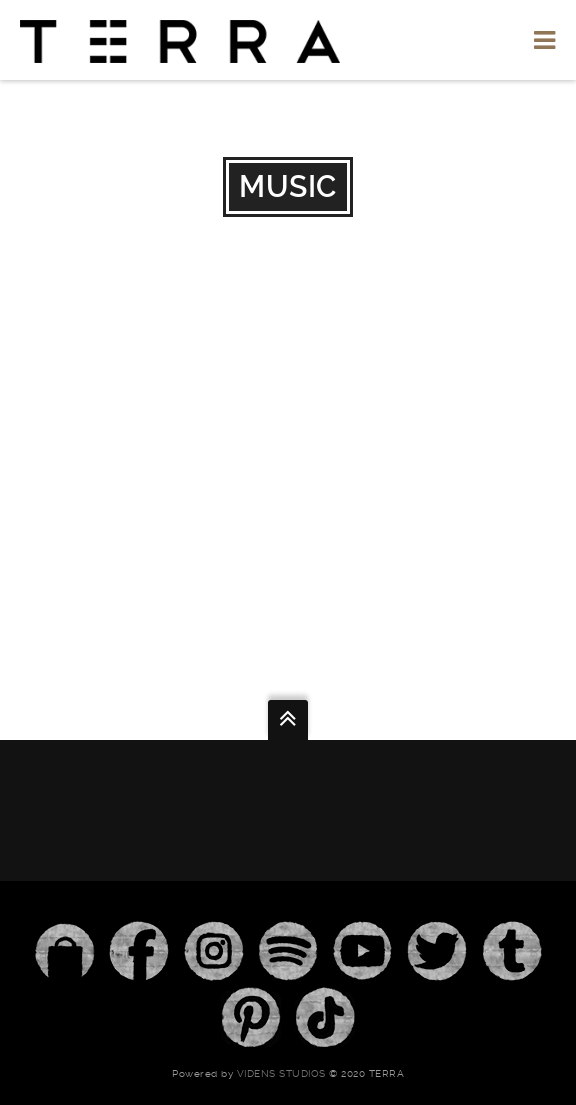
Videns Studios (281, 1073)
